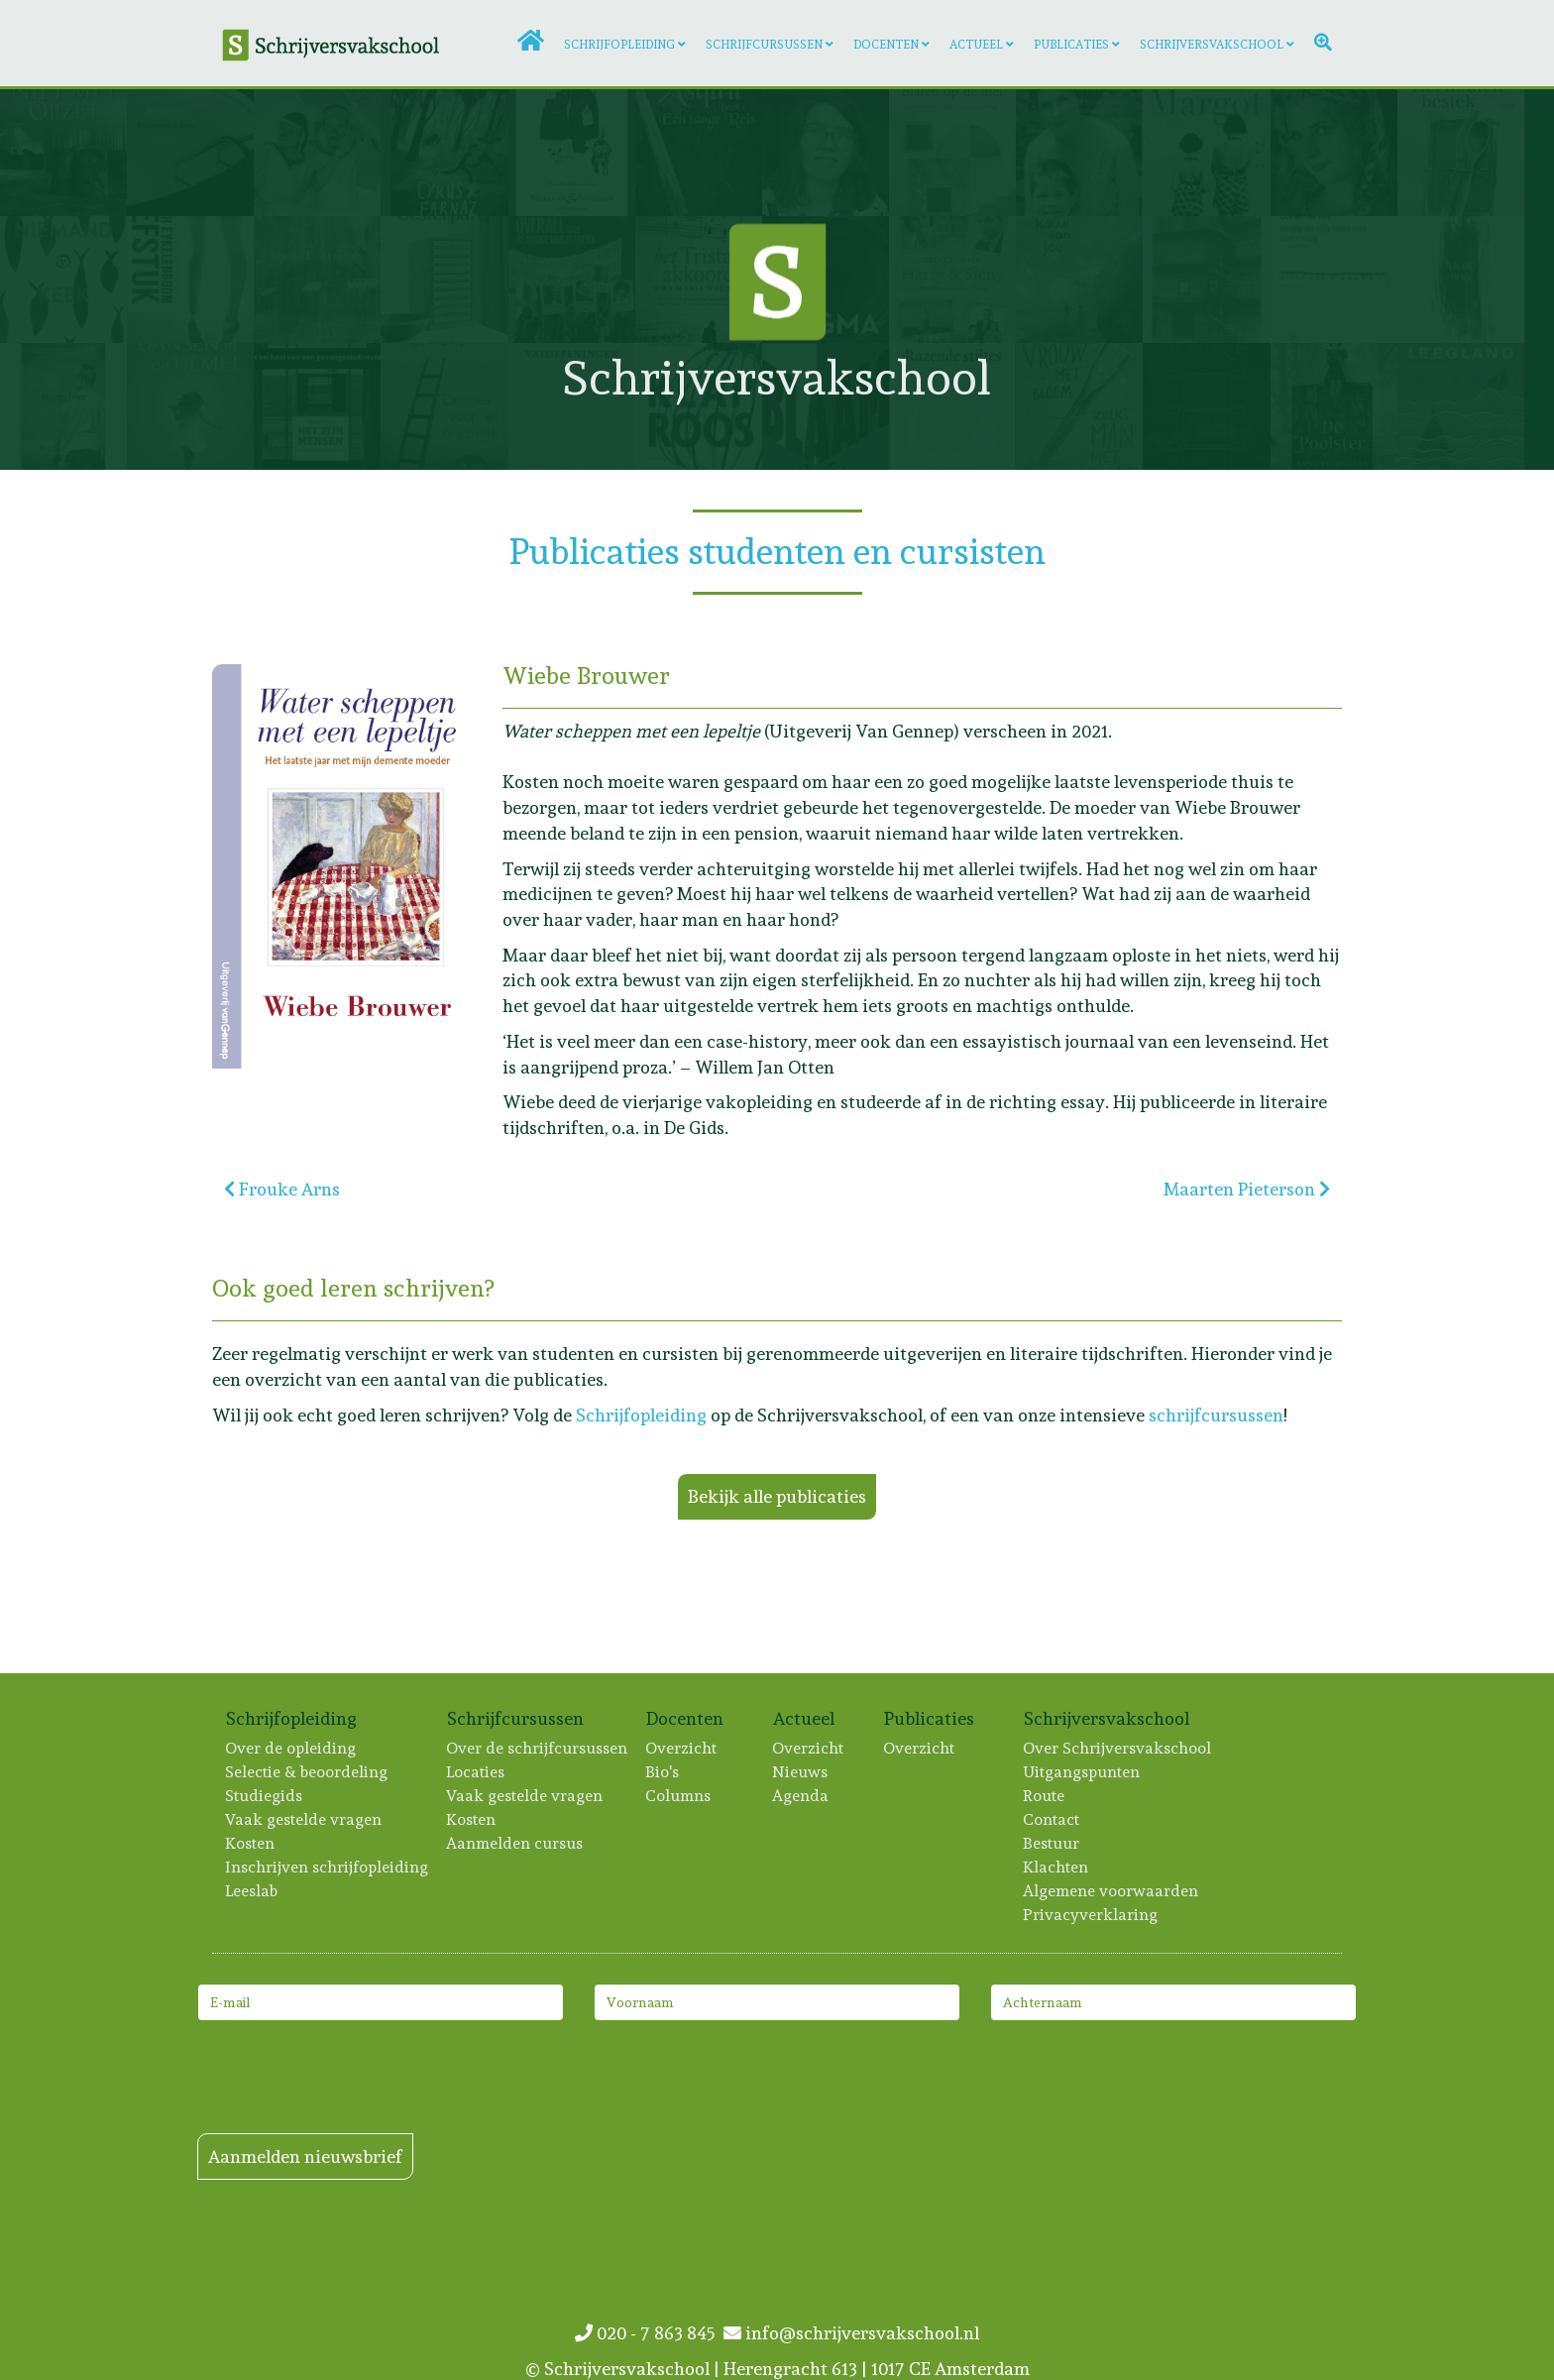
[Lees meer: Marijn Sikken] (190, 152)
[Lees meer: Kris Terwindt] (1079, 279)
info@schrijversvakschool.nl (851, 2333)
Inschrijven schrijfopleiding (327, 1867)
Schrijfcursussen (764, 45)
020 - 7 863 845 (649, 2333)
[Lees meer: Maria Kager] (1206, 279)
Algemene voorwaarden (1111, 1890)
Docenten (886, 45)
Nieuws (801, 1771)
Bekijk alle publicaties (777, 1496)
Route (1044, 1795)
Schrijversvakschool (1211, 45)
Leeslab (252, 1890)
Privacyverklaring (1091, 1914)
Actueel (976, 45)
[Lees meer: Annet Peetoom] (952, 152)
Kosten (251, 1843)
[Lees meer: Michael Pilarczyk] (190, 406)
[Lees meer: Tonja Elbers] (1334, 152)
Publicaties (1071, 45)
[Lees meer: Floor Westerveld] (1079, 406)
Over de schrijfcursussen (537, 1748)
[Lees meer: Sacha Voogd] (63, 152)
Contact (1052, 1819)
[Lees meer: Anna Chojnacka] (1334, 406)
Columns (679, 1795)
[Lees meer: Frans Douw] (317, 406)
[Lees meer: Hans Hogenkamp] (444, 406)
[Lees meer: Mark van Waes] (444, 152)
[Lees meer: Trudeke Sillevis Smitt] (571, 152)
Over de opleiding (291, 1748)
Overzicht (682, 1748)
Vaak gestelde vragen (304, 1819)
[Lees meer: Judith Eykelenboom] (190, 279)
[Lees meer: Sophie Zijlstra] (1206, 152)
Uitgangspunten (1082, 1771)
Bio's (663, 1771)
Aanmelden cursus (515, 1843)
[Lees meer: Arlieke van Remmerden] (698, 152)
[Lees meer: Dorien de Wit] (1334, 279)
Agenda (801, 1795)
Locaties (476, 1771)
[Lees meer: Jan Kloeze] (63, 406)
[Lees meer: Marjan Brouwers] (1460, 406)
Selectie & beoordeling (307, 1771)
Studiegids (264, 1795)
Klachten (1056, 1867)
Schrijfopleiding (619, 45)
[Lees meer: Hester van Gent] (1206, 406)
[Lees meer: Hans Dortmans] (317, 279)
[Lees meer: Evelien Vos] (63, 279)
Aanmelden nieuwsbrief (305, 2156)
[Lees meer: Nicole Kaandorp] (825, 152)
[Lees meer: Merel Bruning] (317, 152)
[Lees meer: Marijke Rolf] (444, 279)
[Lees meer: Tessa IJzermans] (1460, 152)
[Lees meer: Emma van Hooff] (1460, 279)
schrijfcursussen (1216, 1415)
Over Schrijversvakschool (1118, 1748)
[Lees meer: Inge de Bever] (1079, 152)
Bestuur (1052, 1843)
